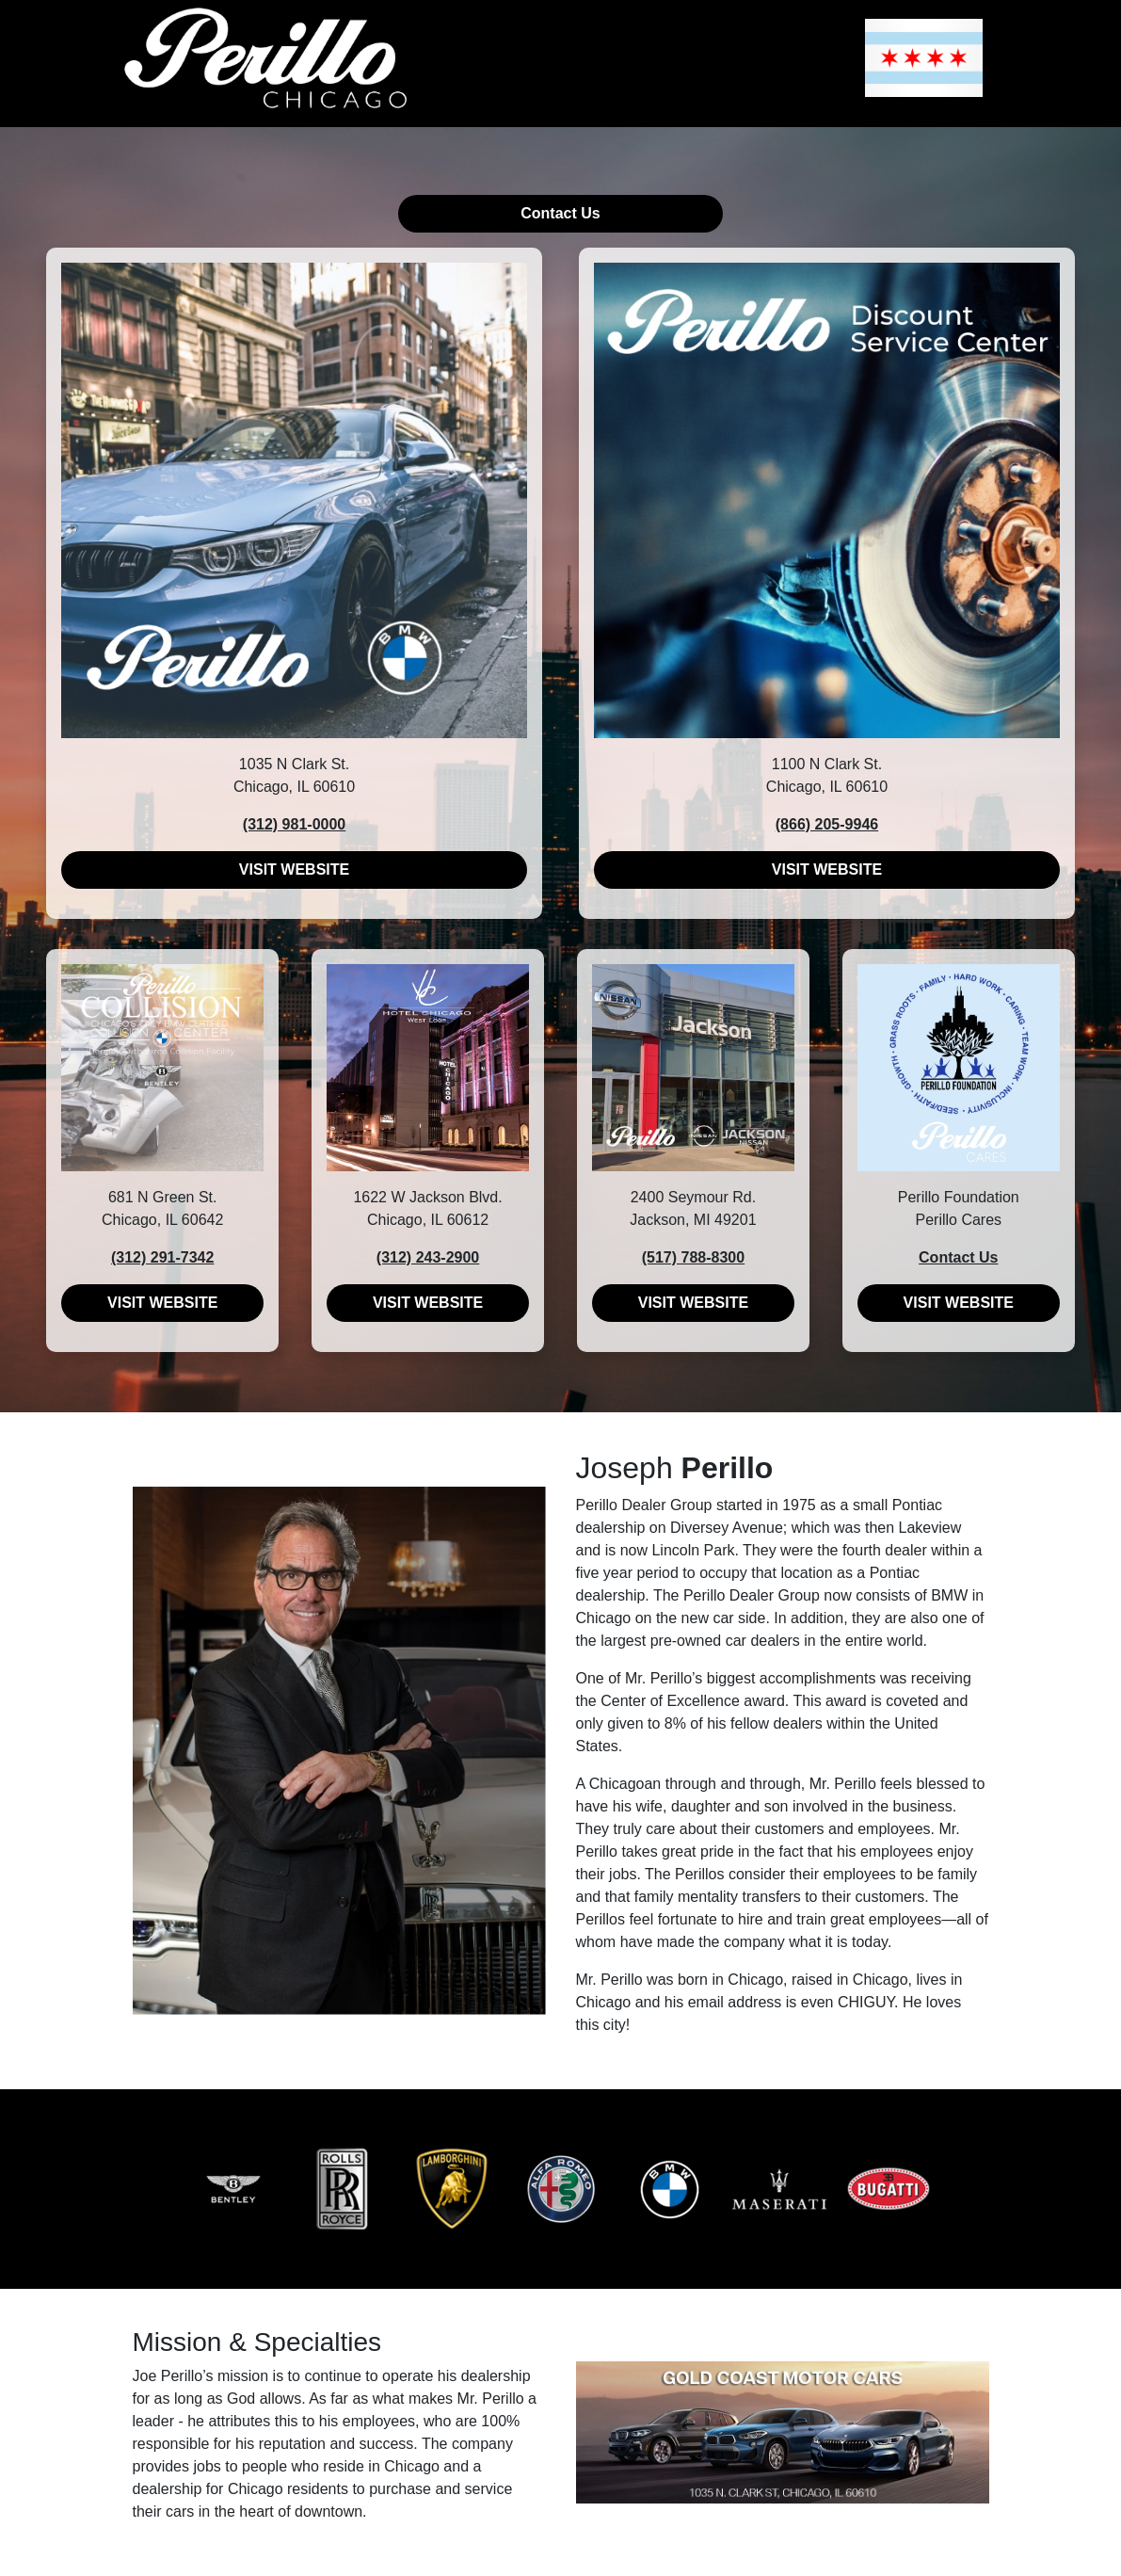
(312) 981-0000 (294, 824)
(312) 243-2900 (427, 1257)
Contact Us (560, 213)
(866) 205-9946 (827, 824)
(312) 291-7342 (162, 1257)
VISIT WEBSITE (294, 869)
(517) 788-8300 (693, 1257)
